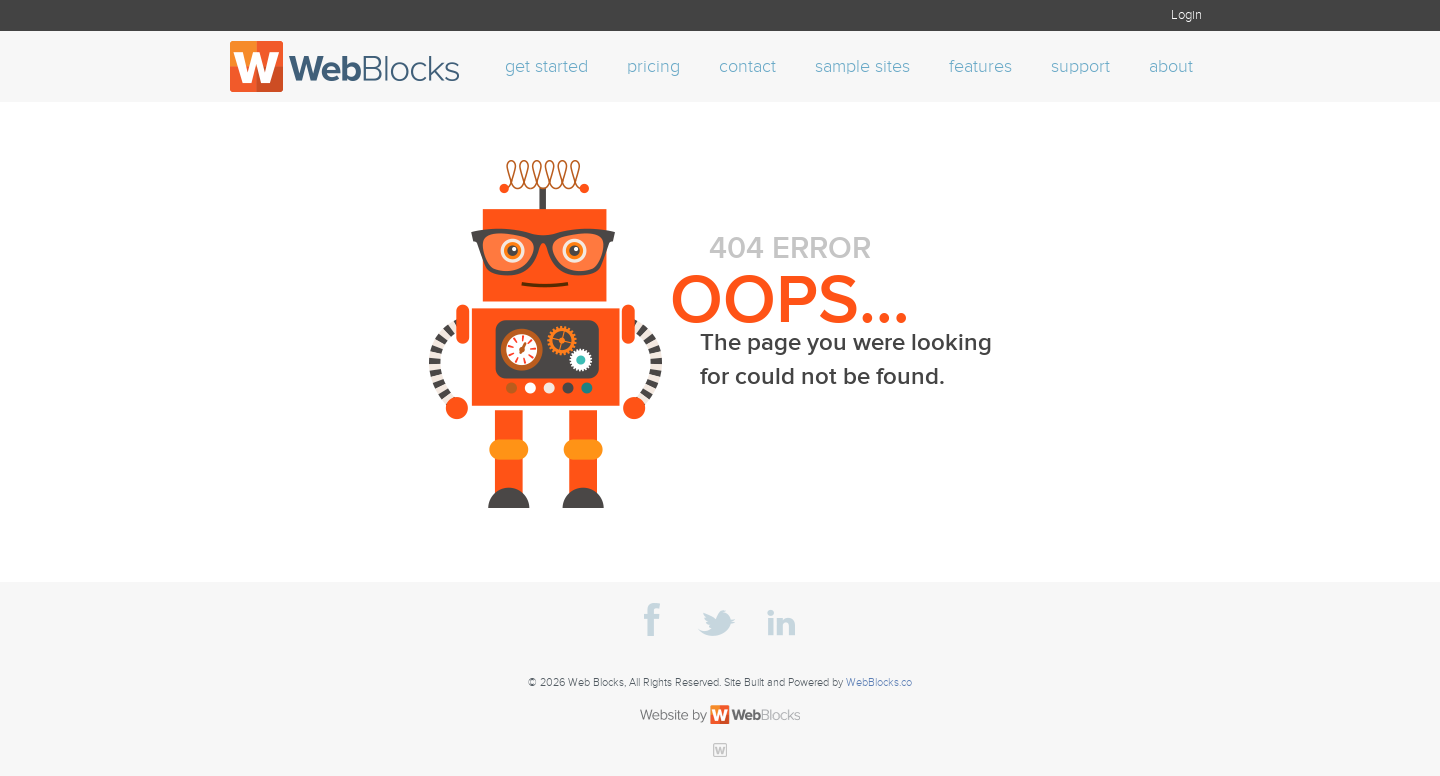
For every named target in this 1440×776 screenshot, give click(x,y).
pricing (653, 67)
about (1171, 67)
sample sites (862, 67)
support (1080, 67)
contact (747, 67)
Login (1186, 15)
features (980, 67)
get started (546, 67)
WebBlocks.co (879, 683)
